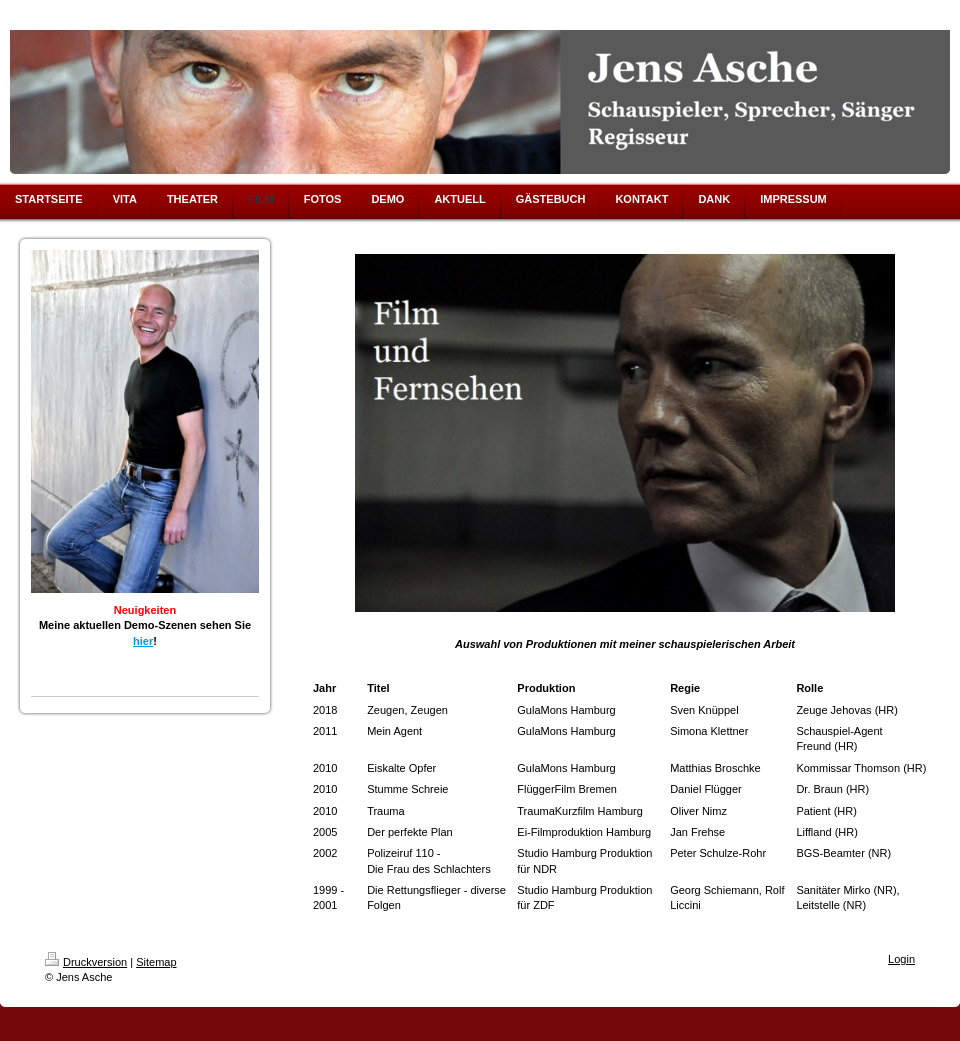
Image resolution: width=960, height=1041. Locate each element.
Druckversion (86, 962)
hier (143, 641)
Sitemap (156, 962)
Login (901, 959)
